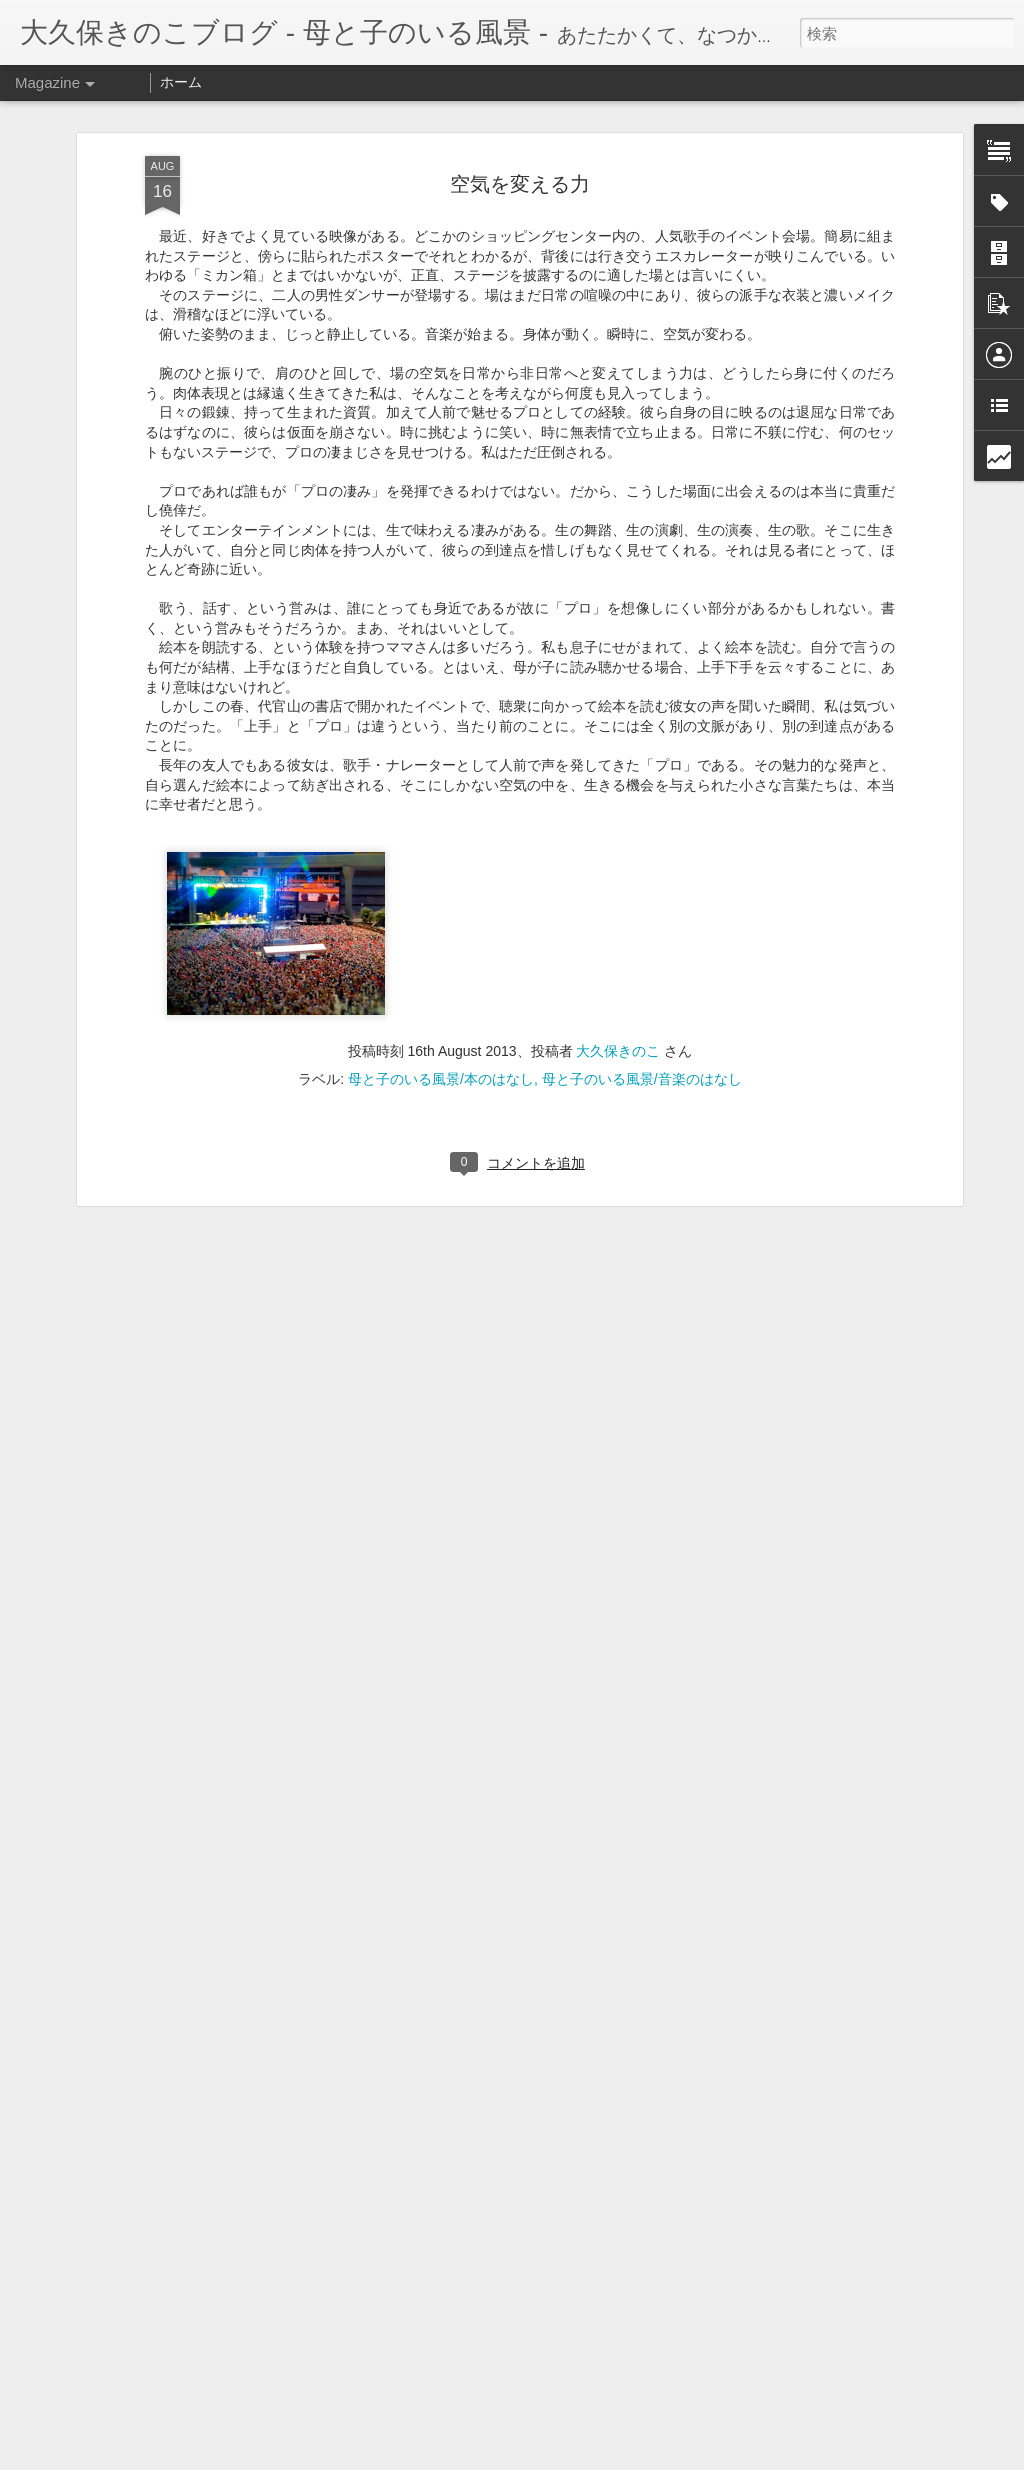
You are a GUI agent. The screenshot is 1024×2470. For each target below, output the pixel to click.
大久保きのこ (618, 1031)
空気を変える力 (520, 163)
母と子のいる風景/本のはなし (441, 1059)
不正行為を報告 (672, 2457)
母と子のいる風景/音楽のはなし (642, 1059)
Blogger (609, 2457)
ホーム (181, 82)
